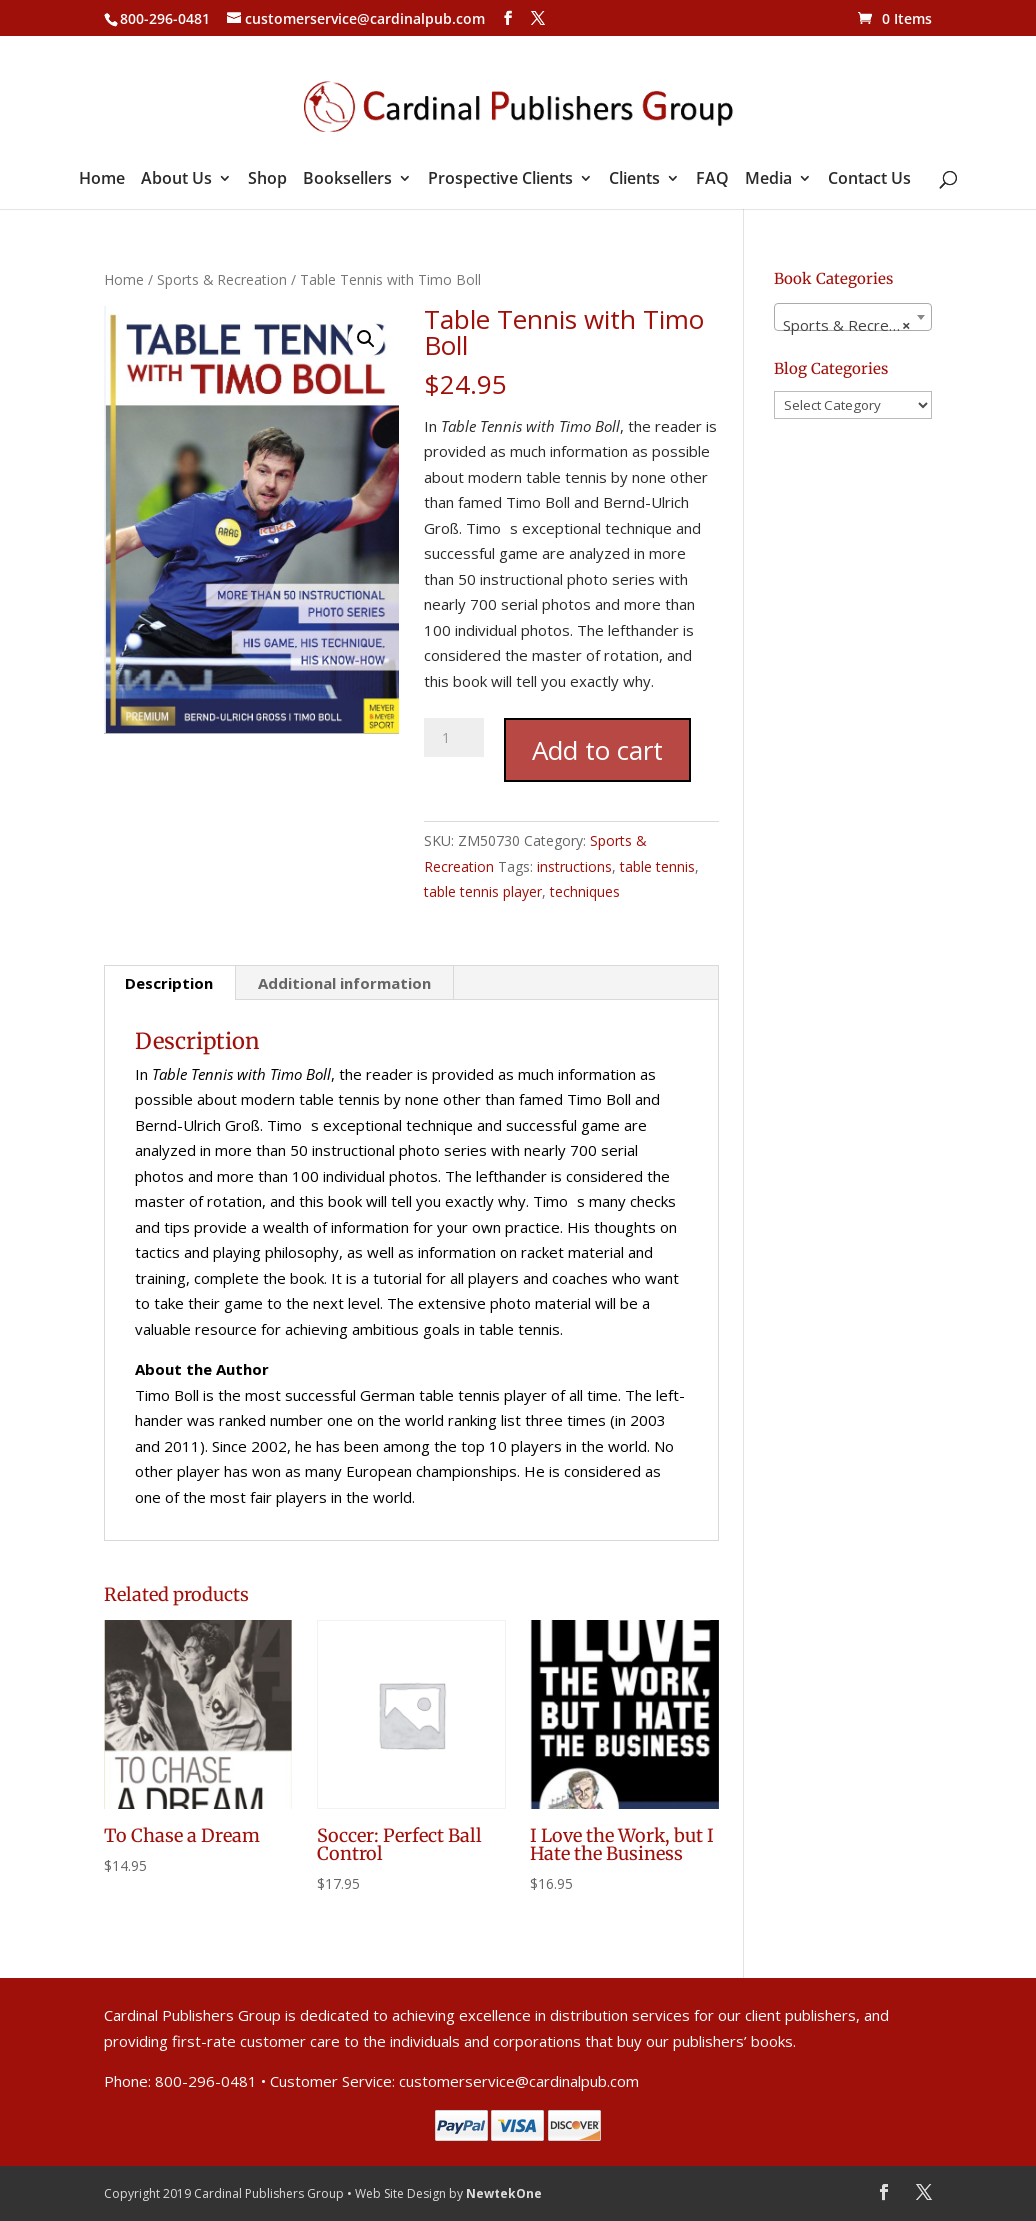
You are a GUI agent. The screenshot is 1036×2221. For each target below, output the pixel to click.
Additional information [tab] (344, 983)
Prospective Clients (500, 180)
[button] (366, 339)
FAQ (712, 180)
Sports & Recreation (222, 279)
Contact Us (869, 180)
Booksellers (347, 180)
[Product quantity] (454, 737)
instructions (574, 866)
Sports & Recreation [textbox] (853, 325)
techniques (585, 891)
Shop (267, 180)
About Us (176, 180)
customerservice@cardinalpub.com (519, 2081)
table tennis (657, 866)
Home (102, 180)
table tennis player (483, 891)
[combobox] (853, 317)
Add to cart (597, 750)
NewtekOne (504, 2193)
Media (768, 180)
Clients (634, 180)
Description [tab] (169, 983)
